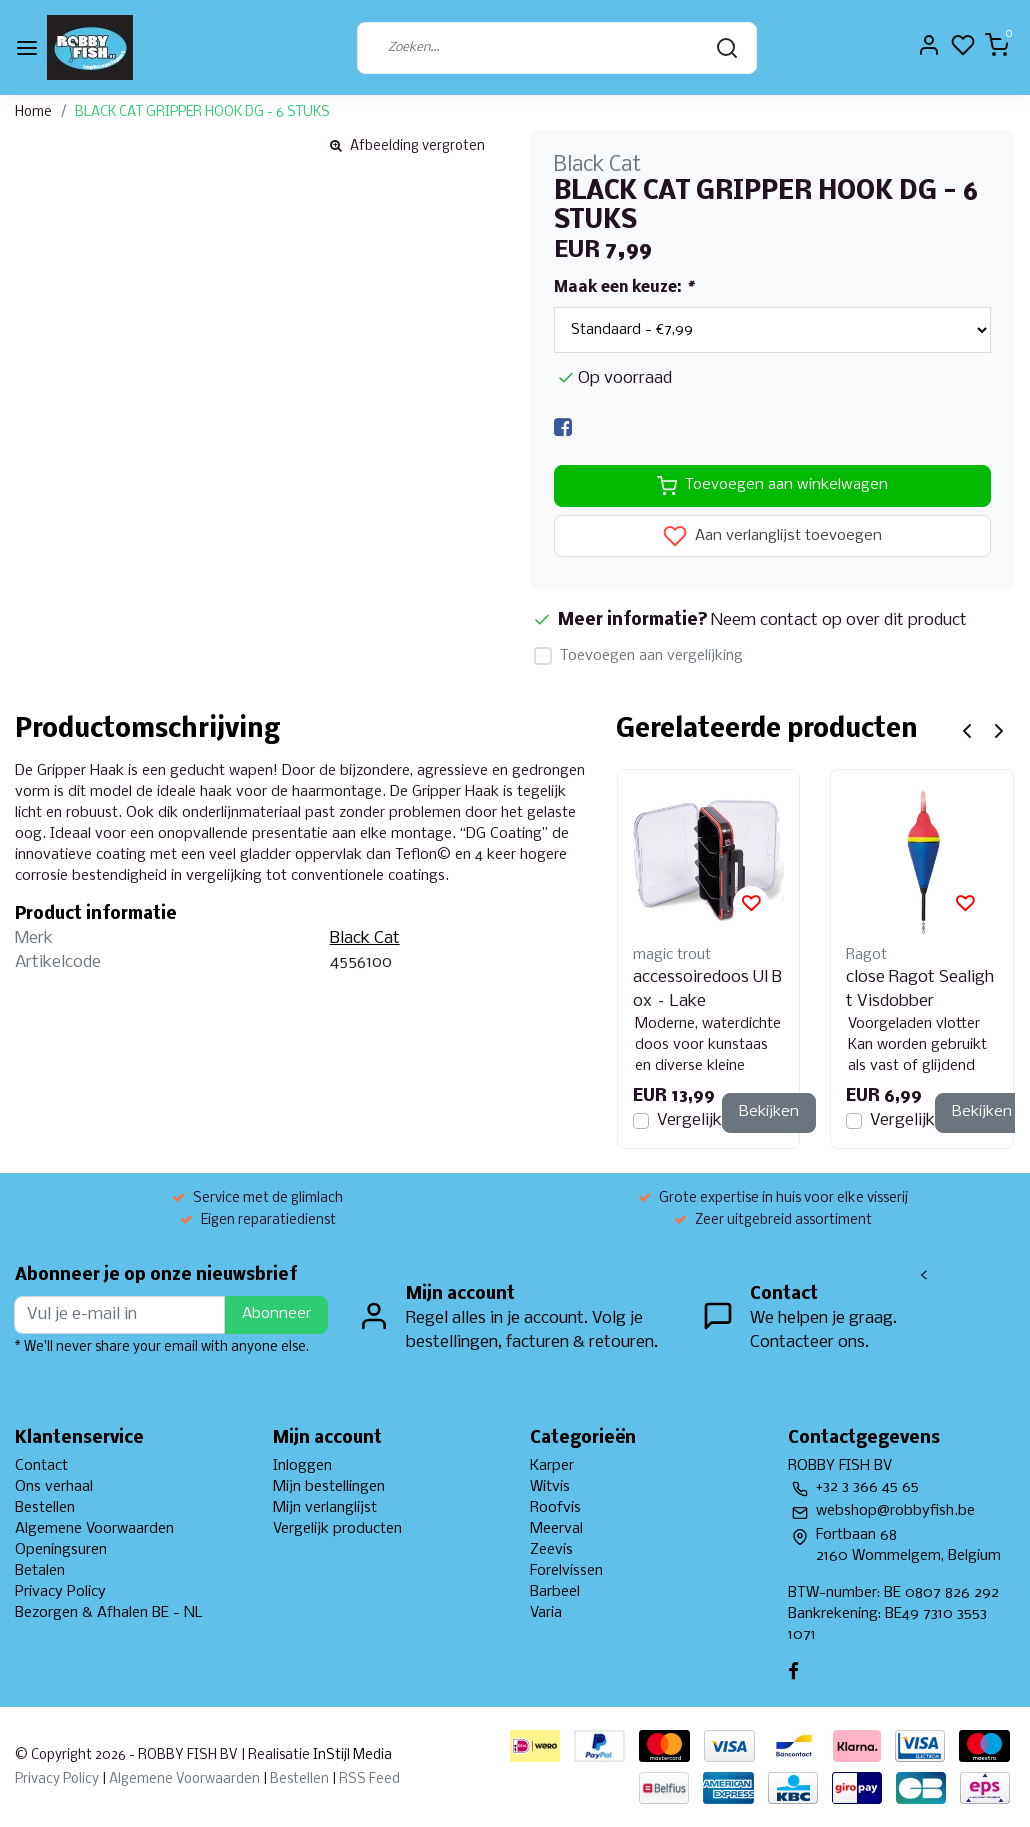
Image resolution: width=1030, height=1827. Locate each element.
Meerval (556, 1529)
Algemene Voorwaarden (94, 1529)
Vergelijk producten (337, 1529)
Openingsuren (61, 1550)
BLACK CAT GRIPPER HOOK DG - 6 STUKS (202, 112)
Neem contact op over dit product (839, 620)
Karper (552, 1466)
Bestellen (45, 1508)
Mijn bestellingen (329, 1487)
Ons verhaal (54, 1487)
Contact (41, 1466)
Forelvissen (566, 1571)
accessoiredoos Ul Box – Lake (707, 989)
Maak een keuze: (623, 288)
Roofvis (555, 1508)
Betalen (40, 1571)
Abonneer (276, 1314)
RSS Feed (369, 1779)
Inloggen (302, 1466)
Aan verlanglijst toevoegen (772, 536)
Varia (546, 1613)
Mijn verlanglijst (325, 1508)
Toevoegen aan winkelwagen (772, 486)
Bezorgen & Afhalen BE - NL (109, 1613)
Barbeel (555, 1592)
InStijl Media (351, 1755)
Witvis (550, 1487)
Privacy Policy (60, 1592)
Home (33, 112)
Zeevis (551, 1550)
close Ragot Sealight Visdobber (920, 989)
